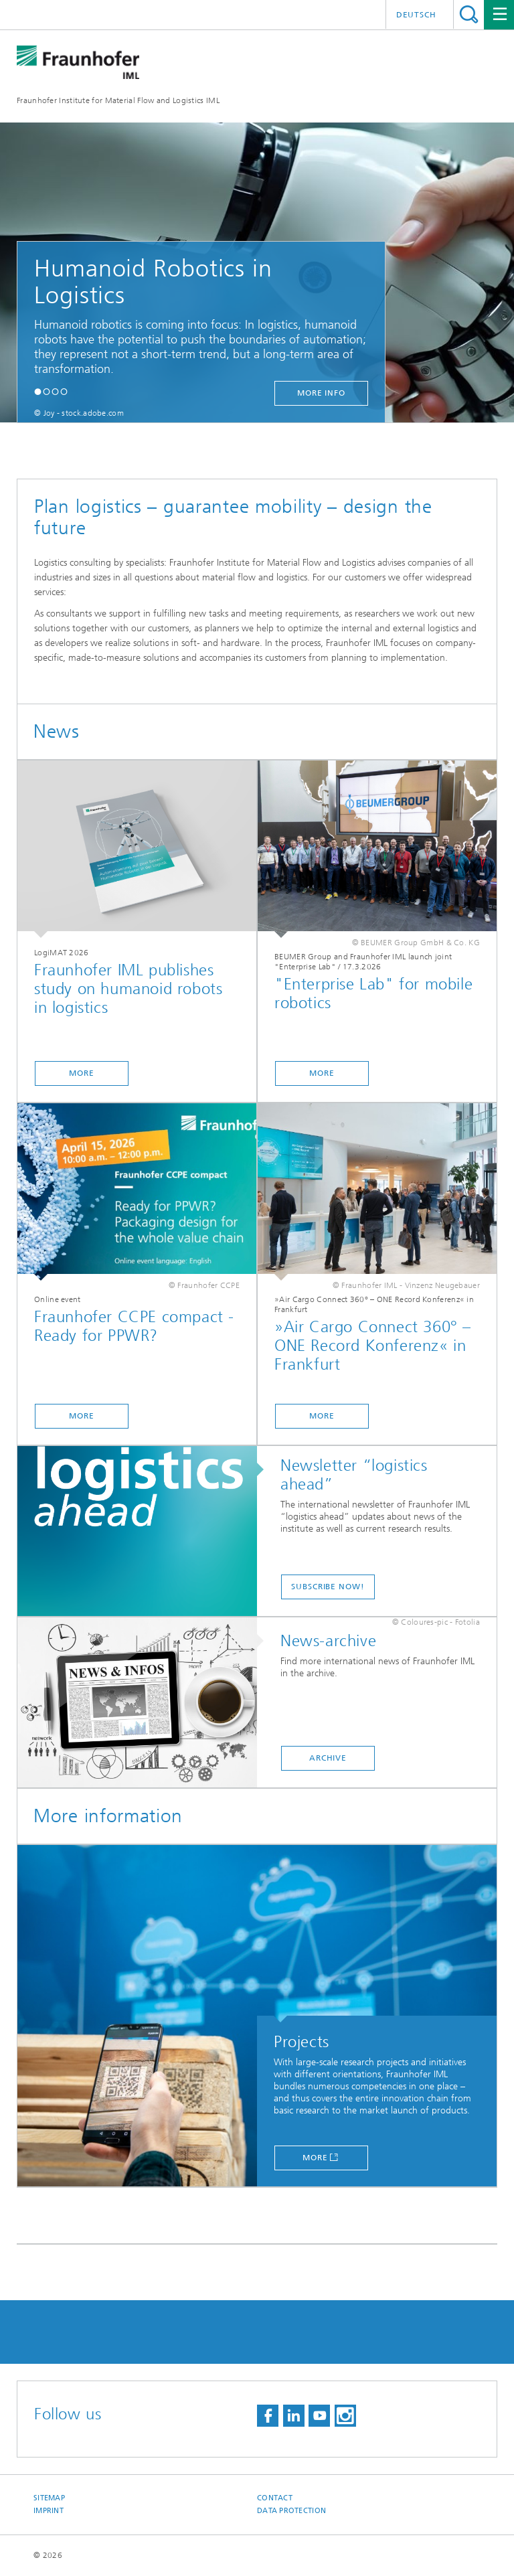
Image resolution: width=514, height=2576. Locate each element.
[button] (37, 391)
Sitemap (49, 2498)
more (81, 1073)
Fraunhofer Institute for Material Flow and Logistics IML (118, 100)
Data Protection (291, 2510)
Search (469, 14)
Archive (328, 1758)
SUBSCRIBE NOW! (328, 1586)
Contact (274, 2498)
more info (321, 393)
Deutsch (416, 14)
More (315, 2157)
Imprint (48, 2510)
